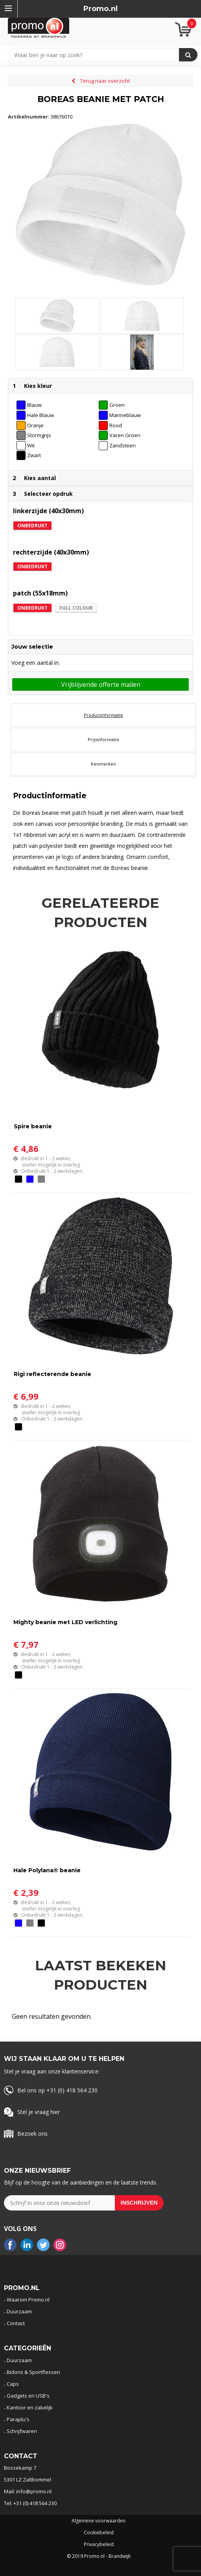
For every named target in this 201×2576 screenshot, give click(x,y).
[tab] (103, 715)
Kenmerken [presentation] (103, 764)
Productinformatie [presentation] (103, 715)
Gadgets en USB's (28, 2395)
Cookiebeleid (99, 2532)
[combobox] (97, 54)
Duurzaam (19, 2311)
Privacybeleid (99, 2544)
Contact (16, 2323)
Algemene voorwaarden (98, 2521)
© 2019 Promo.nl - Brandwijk (99, 2556)
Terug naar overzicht (105, 80)
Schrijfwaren (22, 2431)
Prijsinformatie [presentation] (103, 739)
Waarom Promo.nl (28, 2299)
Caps (13, 2383)
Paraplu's (18, 2419)
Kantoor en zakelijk (30, 2407)
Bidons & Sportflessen (33, 2372)
